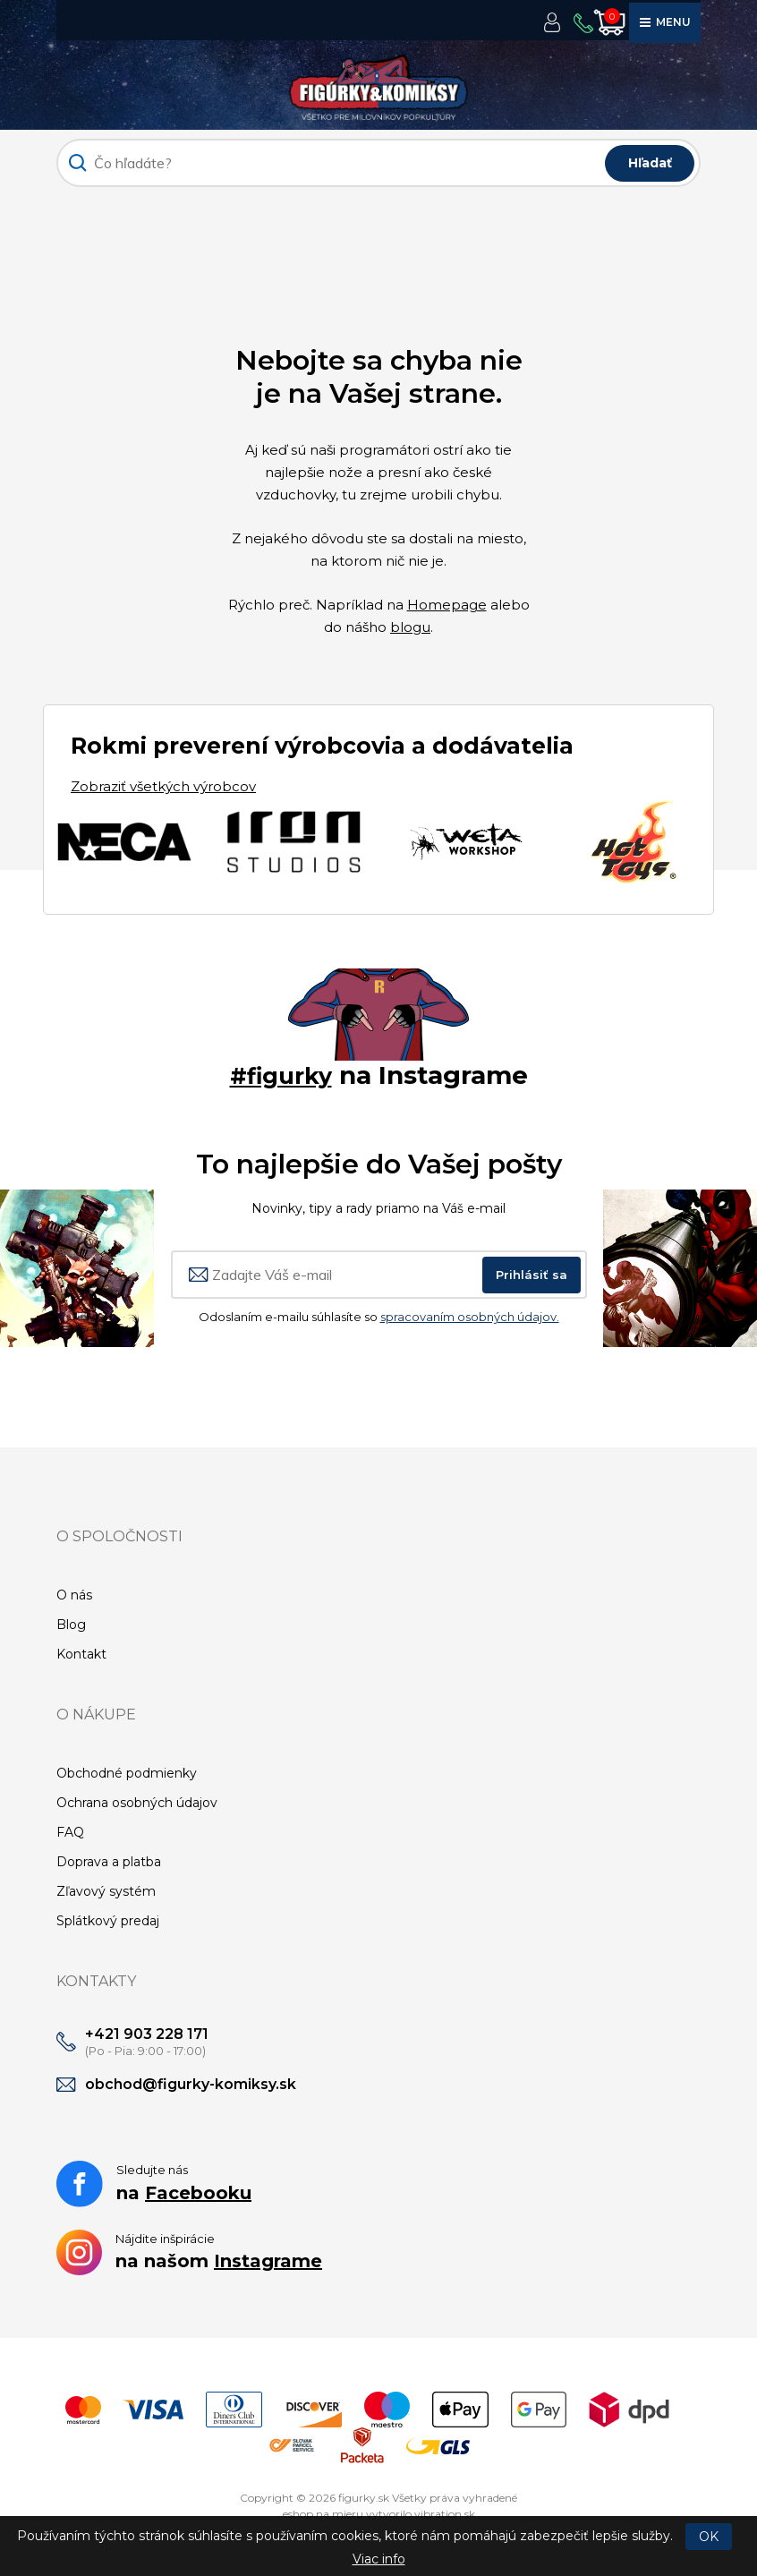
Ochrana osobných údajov (136, 1803)
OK (709, 2537)
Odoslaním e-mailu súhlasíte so (379, 1316)
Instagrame (268, 2261)
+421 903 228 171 (146, 2034)
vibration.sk (444, 2514)
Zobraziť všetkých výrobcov (163, 786)
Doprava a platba (108, 1862)
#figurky (280, 1075)
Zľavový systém (106, 1891)
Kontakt (81, 1654)
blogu (410, 626)
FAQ (70, 1832)
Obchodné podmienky (126, 1773)
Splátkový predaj (107, 1921)
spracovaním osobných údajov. (469, 1316)
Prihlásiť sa (531, 1274)
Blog (71, 1624)
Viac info (379, 2559)
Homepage (447, 604)
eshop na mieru (323, 2514)
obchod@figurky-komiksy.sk (190, 2084)
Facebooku (198, 2193)
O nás (74, 1595)
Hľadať (650, 163)
